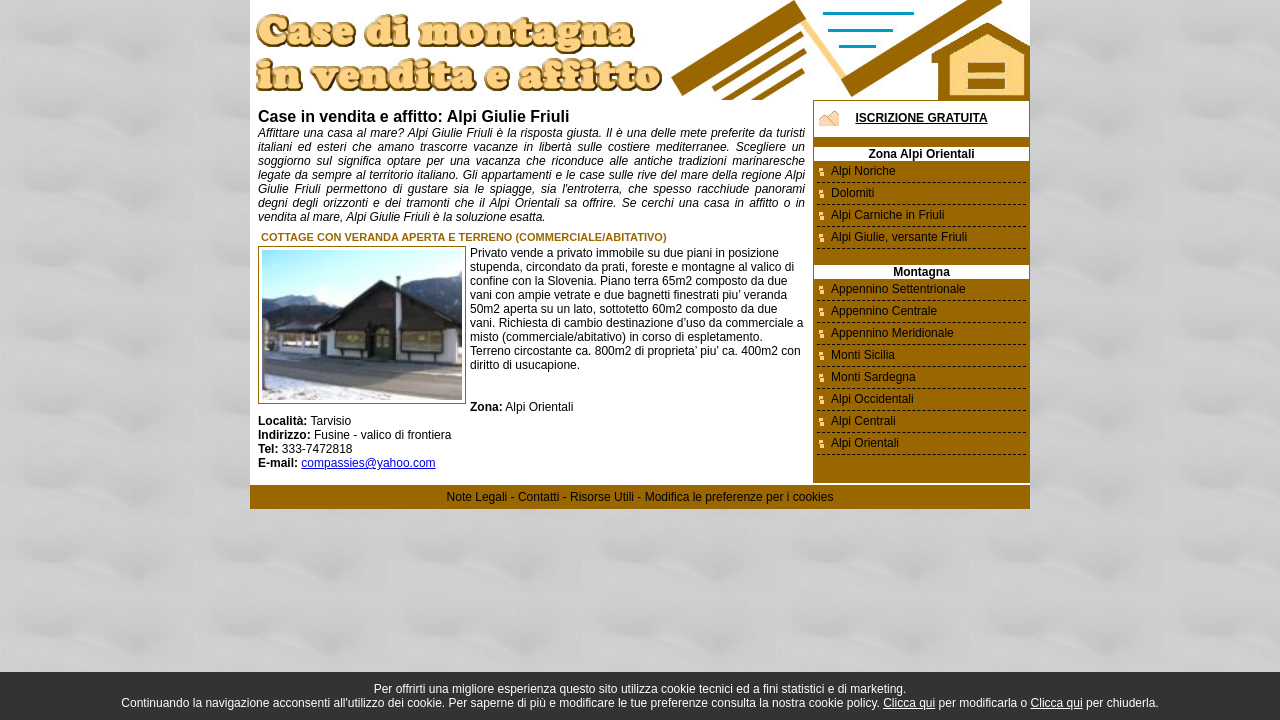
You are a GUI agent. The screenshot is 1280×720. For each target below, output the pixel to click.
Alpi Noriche (863, 171)
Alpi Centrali (863, 421)
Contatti (538, 497)
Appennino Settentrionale (898, 289)
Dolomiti (852, 193)
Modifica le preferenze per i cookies (739, 497)
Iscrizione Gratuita (921, 118)
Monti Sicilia (863, 355)
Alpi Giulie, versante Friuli (899, 237)
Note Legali (477, 497)
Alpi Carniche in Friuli (887, 215)
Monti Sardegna (873, 377)
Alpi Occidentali (872, 399)
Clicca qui (909, 703)
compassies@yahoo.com (368, 463)
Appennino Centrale (884, 311)
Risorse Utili (602, 497)
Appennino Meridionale (892, 333)
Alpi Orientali (865, 443)
